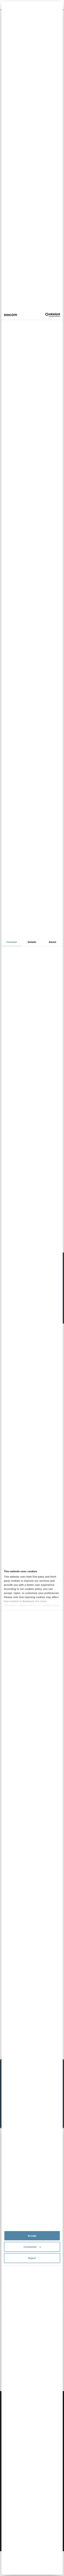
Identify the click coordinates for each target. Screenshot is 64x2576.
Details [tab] (32, 941)
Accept (32, 2235)
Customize (32, 2246)
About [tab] (52, 941)
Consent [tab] (11, 941)
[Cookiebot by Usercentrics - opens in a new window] (45, 315)
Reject (32, 2257)
